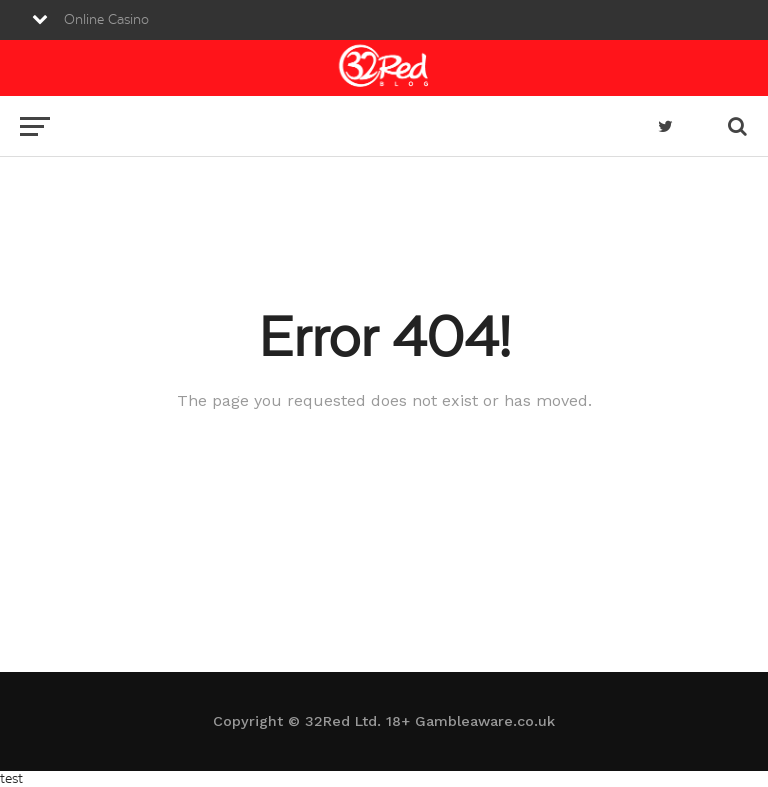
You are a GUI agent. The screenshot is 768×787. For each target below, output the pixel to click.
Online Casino (106, 20)
